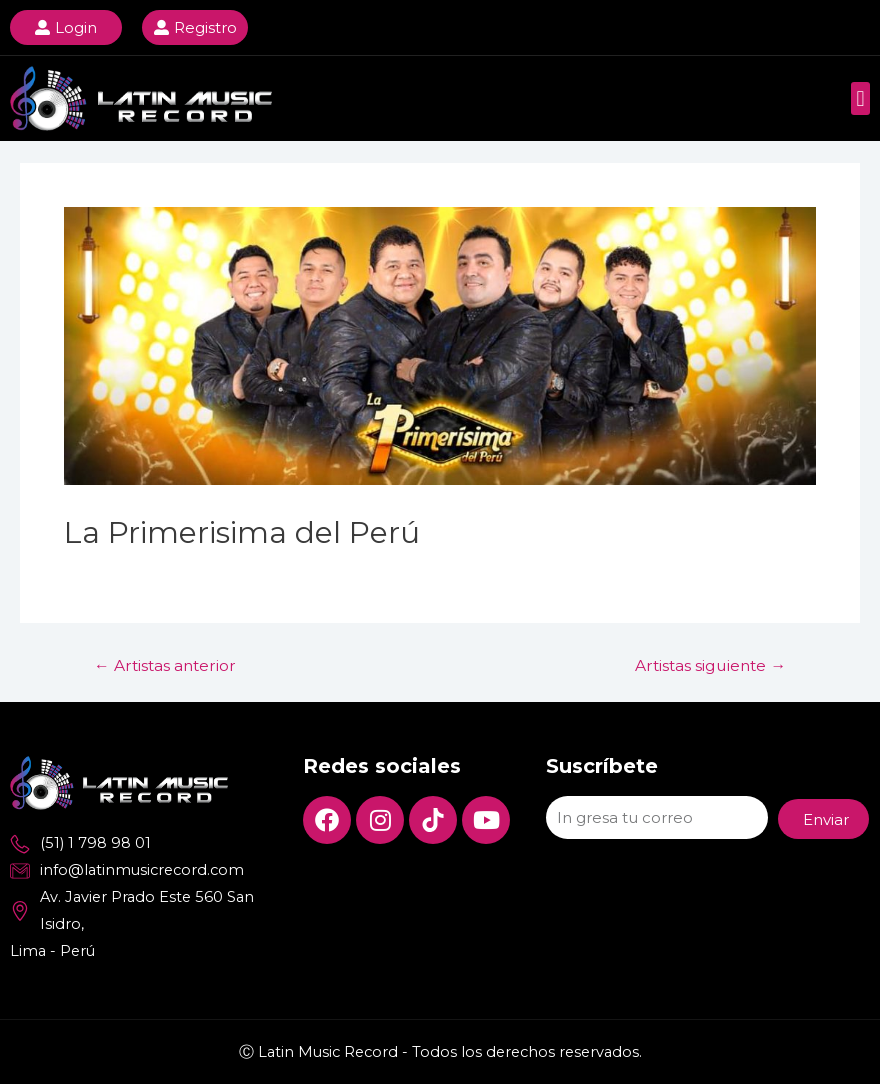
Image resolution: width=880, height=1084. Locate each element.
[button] (860, 98)
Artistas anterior (165, 666)
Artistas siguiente (710, 666)
